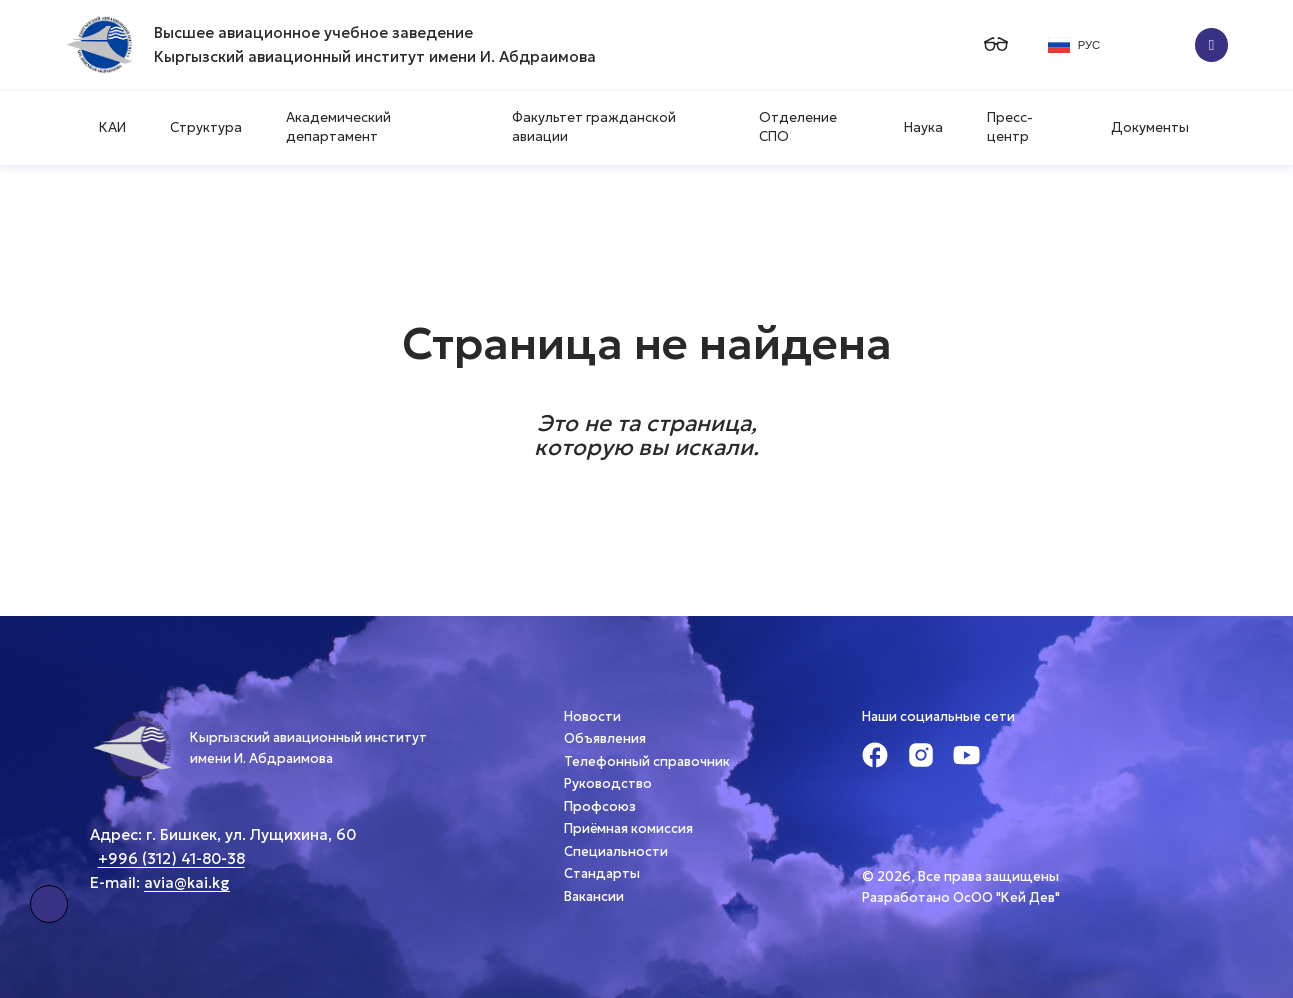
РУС (1074, 45)
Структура (206, 127)
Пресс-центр (1010, 127)
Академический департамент (338, 127)
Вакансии (594, 896)
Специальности (616, 851)
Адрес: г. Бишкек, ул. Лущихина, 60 (223, 834)
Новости (592, 716)
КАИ (112, 127)
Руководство (608, 783)
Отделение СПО (798, 127)
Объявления (605, 738)
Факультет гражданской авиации (594, 127)
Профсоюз (600, 806)
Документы (1150, 127)
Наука (923, 127)
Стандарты (602, 873)
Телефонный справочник (647, 761)
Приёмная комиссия (628, 828)
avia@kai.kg (187, 882)
